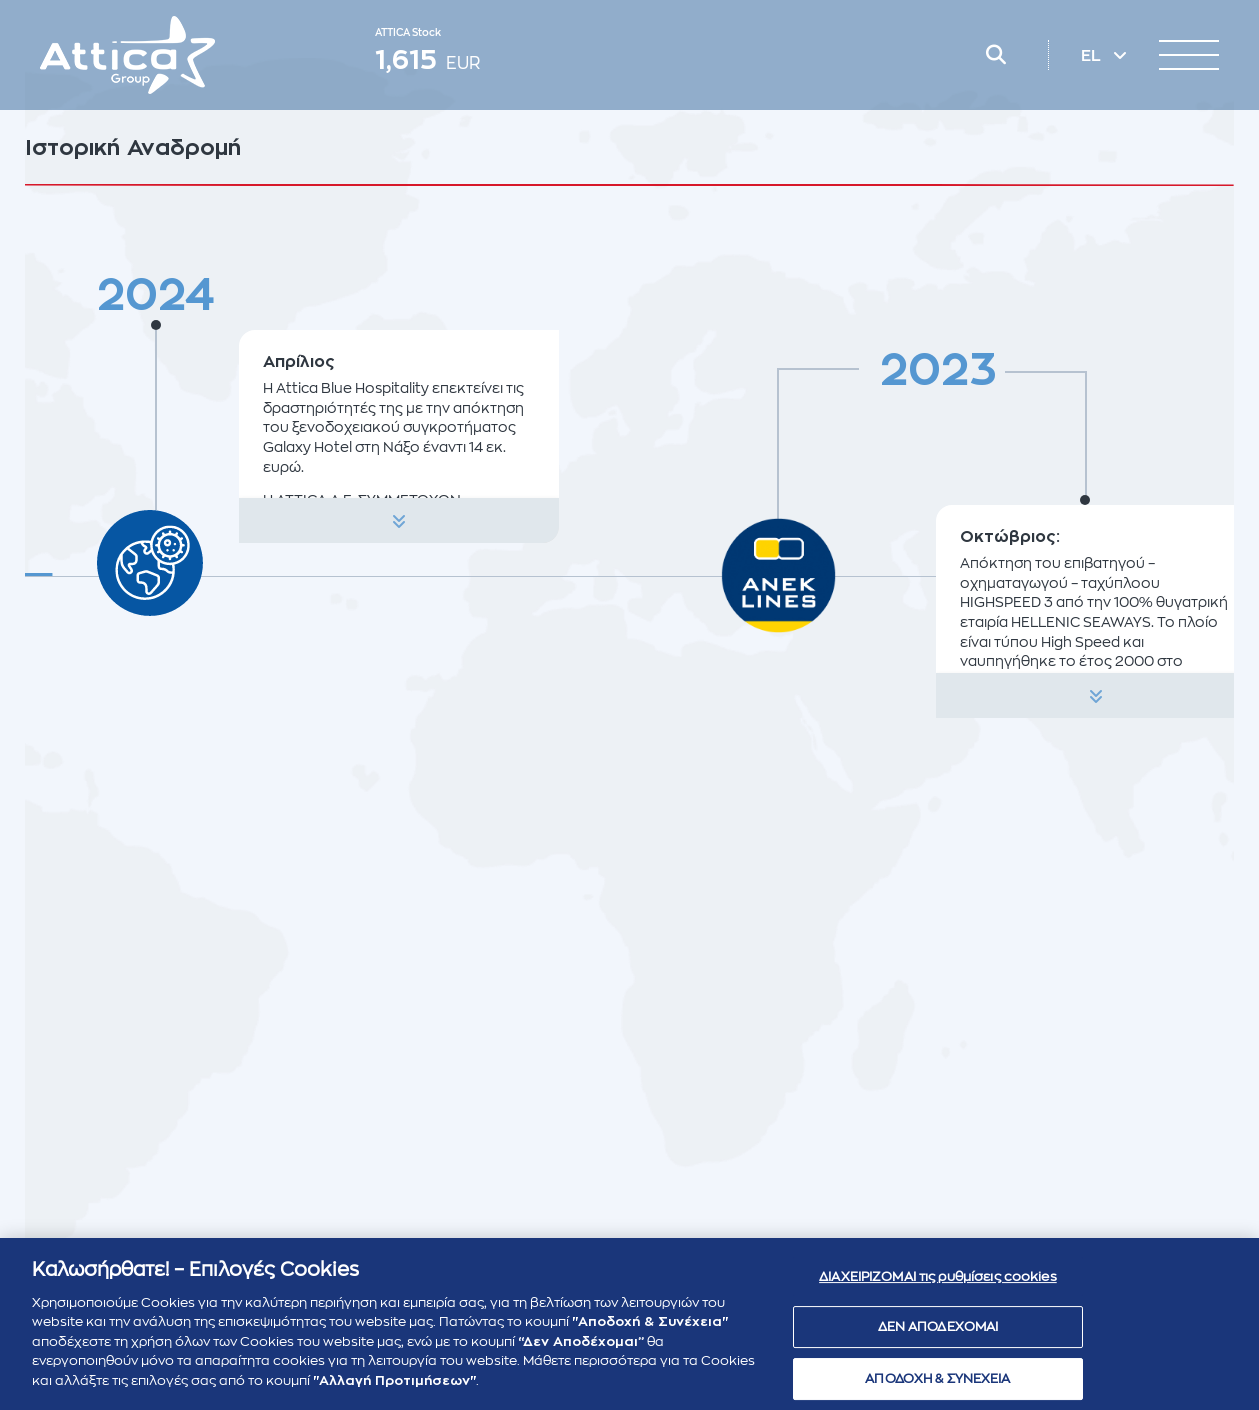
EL (1093, 56)
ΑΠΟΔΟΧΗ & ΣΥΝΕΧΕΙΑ (937, 1386)
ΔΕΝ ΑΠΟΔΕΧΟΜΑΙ (938, 1335)
